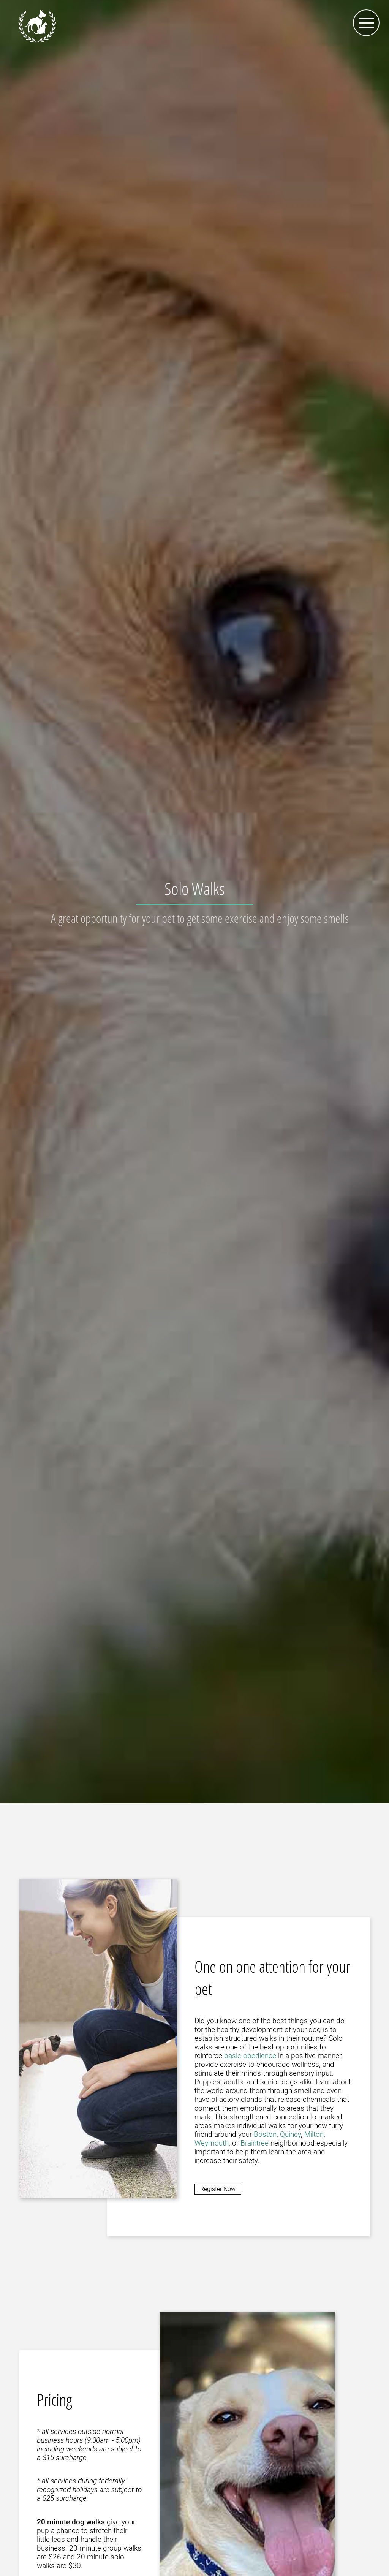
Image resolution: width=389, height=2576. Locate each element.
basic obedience (250, 2055)
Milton (314, 2134)
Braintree (254, 2143)
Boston (265, 2134)
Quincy (290, 2134)
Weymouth (211, 2143)
